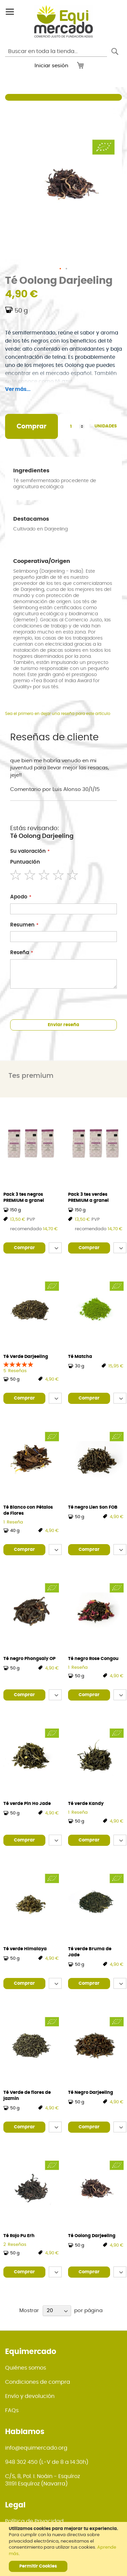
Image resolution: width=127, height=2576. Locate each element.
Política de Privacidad (34, 2521)
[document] (64, 2549)
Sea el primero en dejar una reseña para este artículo (57, 714)
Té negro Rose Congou (93, 1659)
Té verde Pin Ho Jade (27, 1804)
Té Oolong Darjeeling (91, 2236)
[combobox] (56, 51)
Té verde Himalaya (25, 1949)
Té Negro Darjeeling (90, 2092)
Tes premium (31, 1075)
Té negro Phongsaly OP (29, 1659)
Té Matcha (80, 1357)
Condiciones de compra (37, 2382)
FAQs (12, 2410)
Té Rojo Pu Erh (19, 2236)
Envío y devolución (30, 2396)
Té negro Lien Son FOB (93, 1507)
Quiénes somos (25, 2368)
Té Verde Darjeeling (25, 1357)
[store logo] (63, 21)
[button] (61, 269)
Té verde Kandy (86, 1804)
